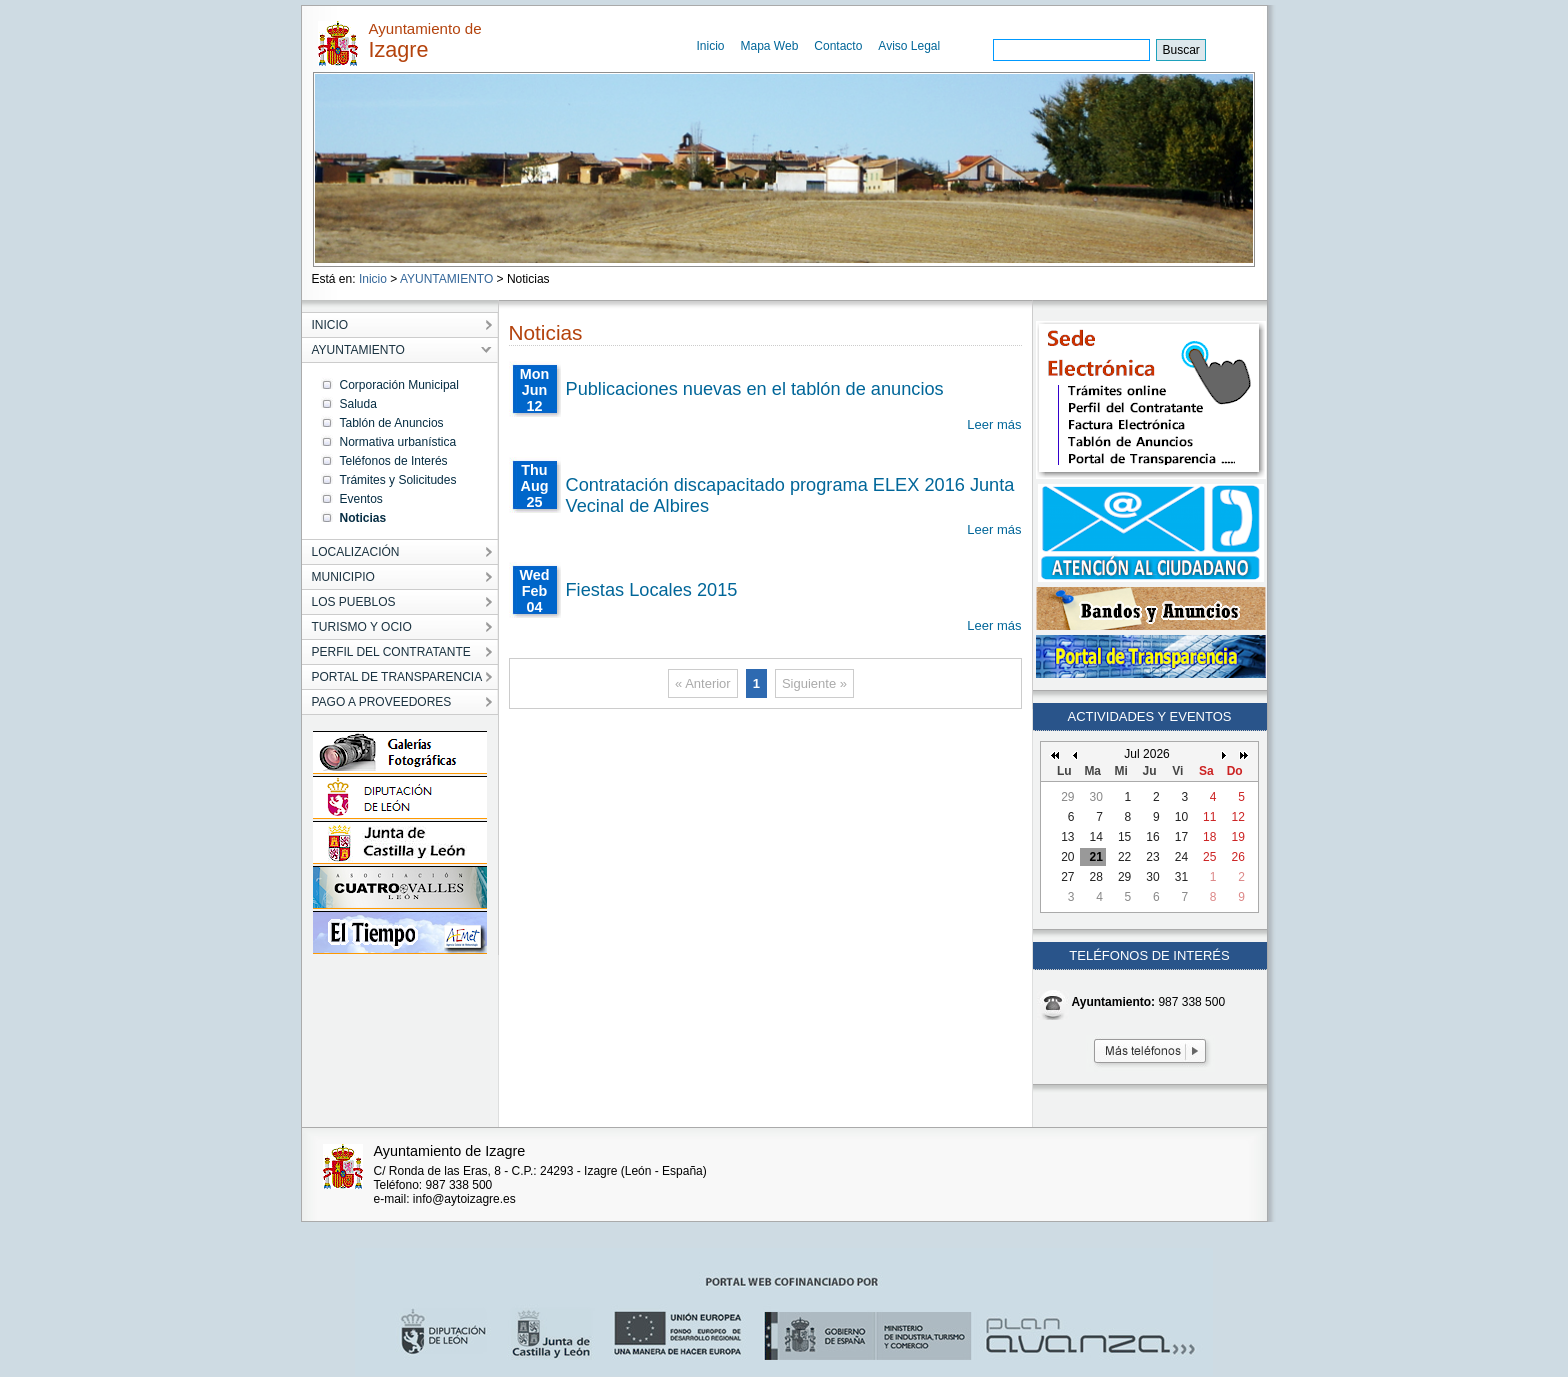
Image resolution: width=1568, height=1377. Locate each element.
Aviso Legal (909, 46)
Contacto (838, 46)
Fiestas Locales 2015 (652, 590)
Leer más (994, 424)
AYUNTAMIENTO (446, 279)
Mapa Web (770, 46)
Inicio (711, 46)
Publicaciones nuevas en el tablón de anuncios (755, 389)
